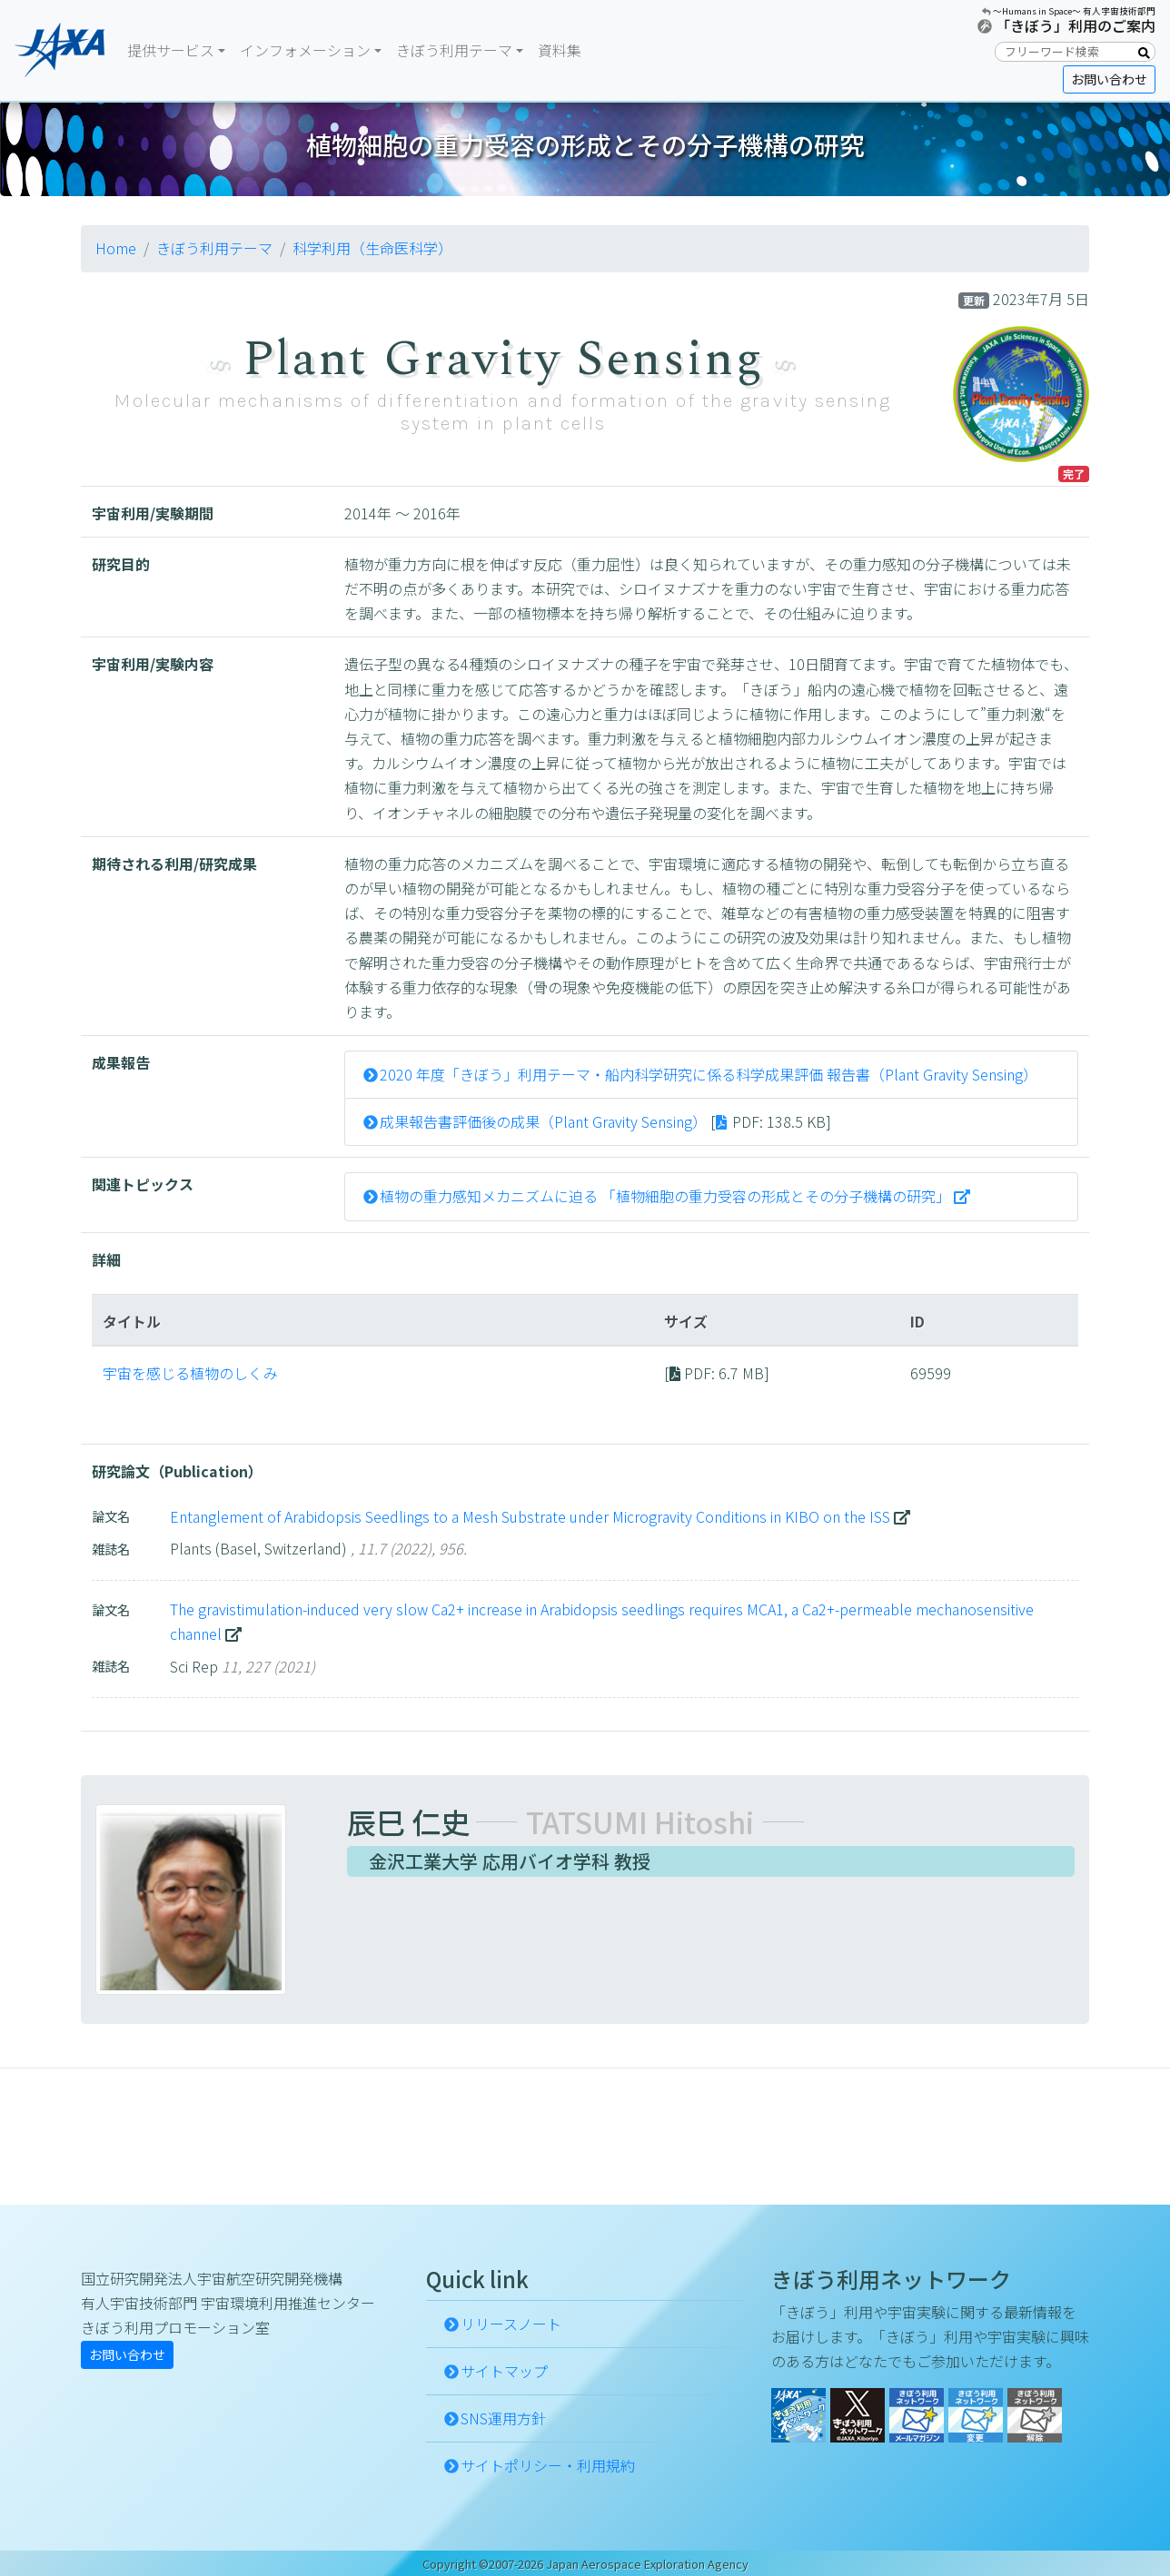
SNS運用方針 (503, 2418)
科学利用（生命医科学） (372, 248)
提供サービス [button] (170, 50)
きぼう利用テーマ (214, 248)
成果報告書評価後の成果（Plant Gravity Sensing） (543, 1121)
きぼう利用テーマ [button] (454, 50)
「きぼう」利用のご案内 (1075, 25)
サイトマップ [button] (504, 2371)
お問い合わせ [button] (1109, 79)
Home (115, 248)
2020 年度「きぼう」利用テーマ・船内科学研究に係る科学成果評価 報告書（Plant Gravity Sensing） (708, 1074)
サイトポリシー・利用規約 (548, 2465)
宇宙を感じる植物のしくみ (190, 1373)
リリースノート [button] (511, 2323)
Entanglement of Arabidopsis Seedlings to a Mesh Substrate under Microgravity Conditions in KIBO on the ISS (530, 1516)
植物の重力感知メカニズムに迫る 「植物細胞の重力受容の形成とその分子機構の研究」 (665, 1196)
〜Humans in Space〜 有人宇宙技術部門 (1074, 11)
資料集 (559, 50)
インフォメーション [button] (305, 50)
